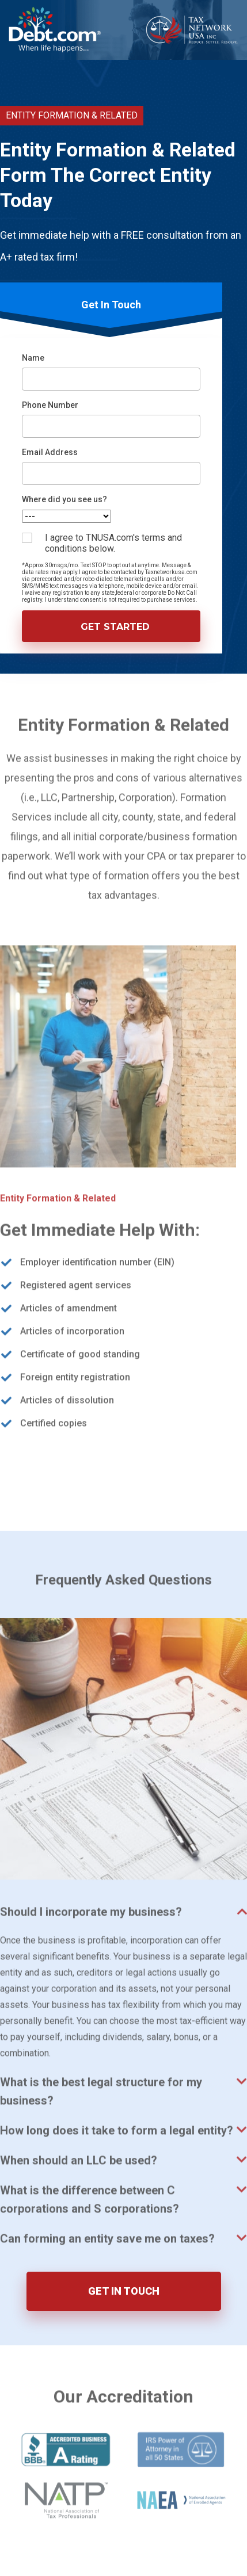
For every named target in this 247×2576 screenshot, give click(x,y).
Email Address (50, 452)
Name (33, 357)
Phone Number (50, 405)
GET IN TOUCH (123, 2291)
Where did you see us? (64, 499)
